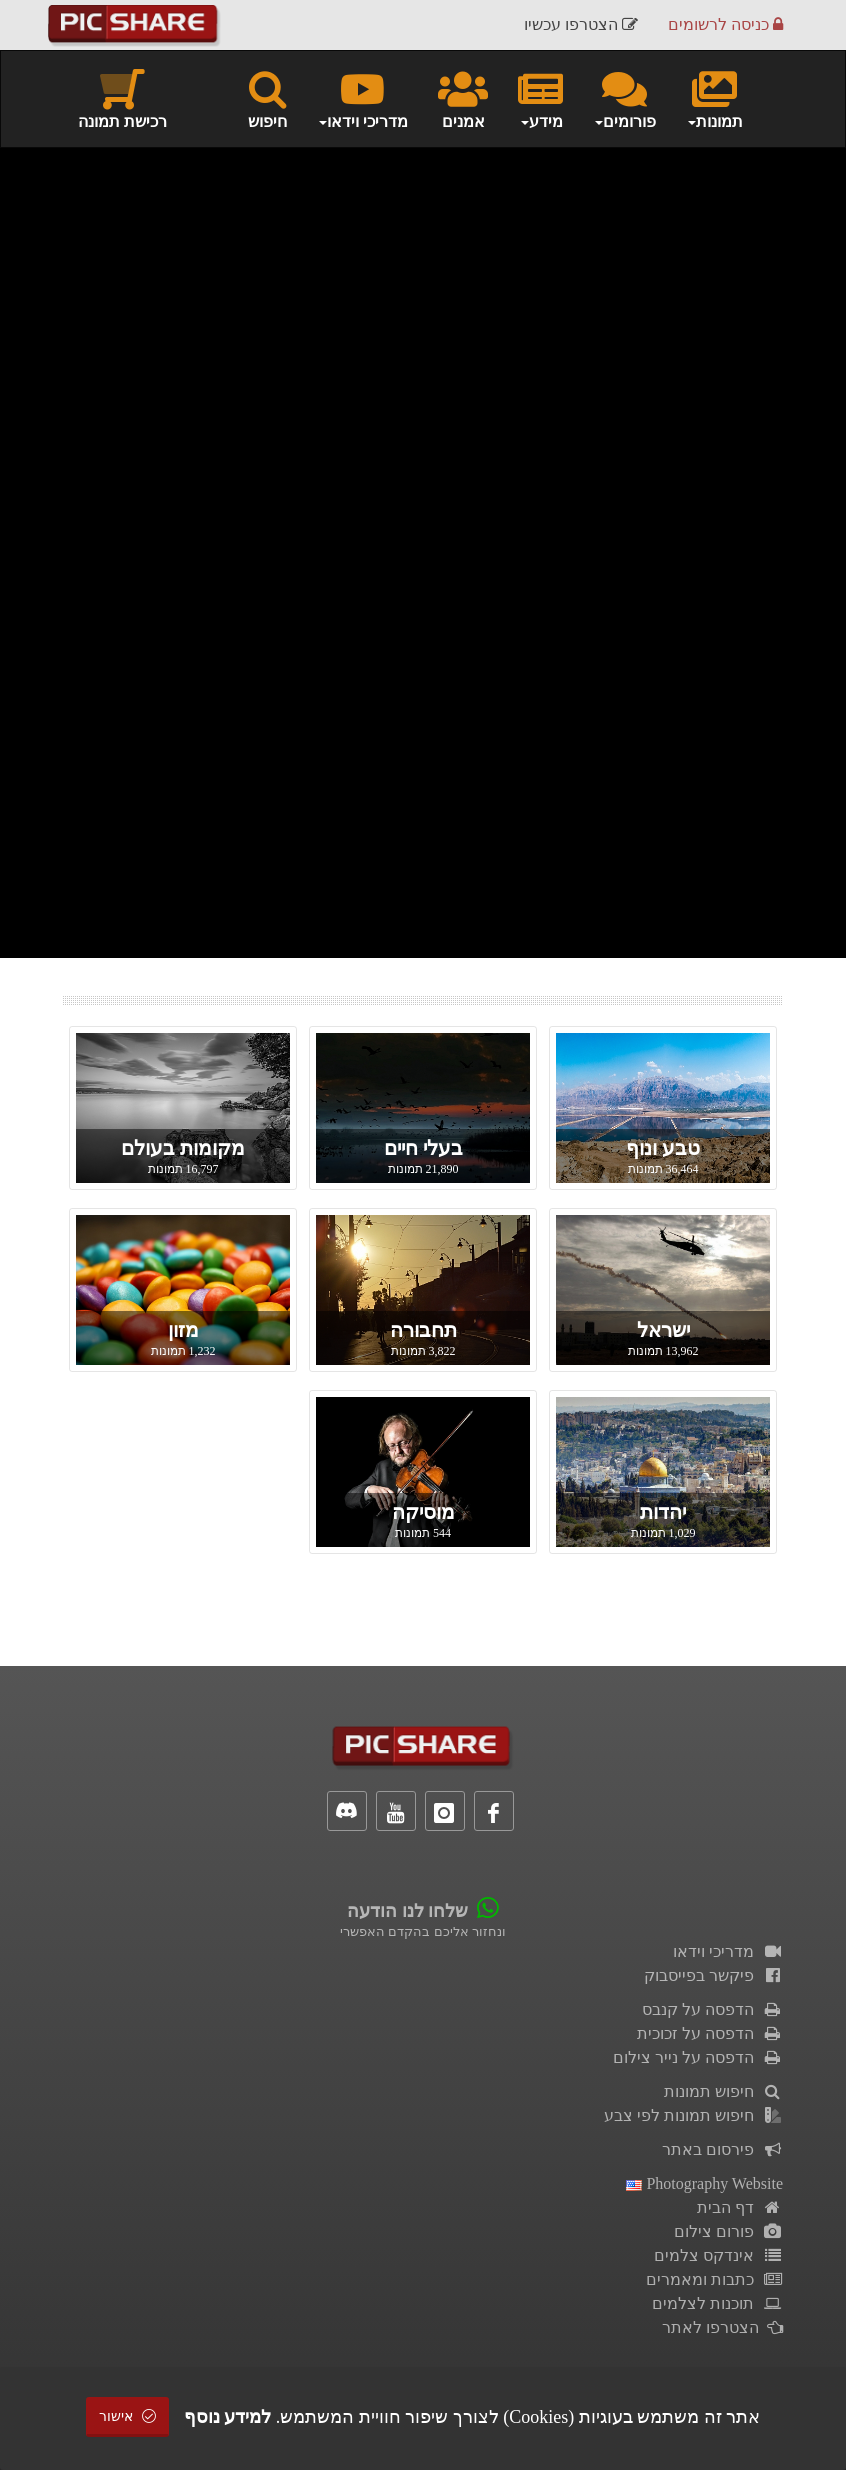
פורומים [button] (624, 98)
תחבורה (423, 1330)
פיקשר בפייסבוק (713, 1975)
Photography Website (704, 2183)
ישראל (663, 1330)
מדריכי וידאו (728, 1951)
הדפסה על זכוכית (710, 2033)
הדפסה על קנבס (712, 2009)
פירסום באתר (722, 2149)
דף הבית (740, 2207)
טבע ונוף (663, 1148)
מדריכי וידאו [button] (362, 98)
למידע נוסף (228, 2417)
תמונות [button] (714, 98)
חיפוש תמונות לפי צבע (693, 2115)
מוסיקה (423, 1512)
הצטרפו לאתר (722, 2327)
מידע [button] (540, 98)
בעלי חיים (423, 1148)
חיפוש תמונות (723, 2091)
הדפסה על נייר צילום (698, 2057)
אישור (128, 2416)
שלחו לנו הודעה (407, 1911)
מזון (183, 1330)
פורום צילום (728, 2231)
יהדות (663, 1512)
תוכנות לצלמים (717, 2303)
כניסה (725, 24)
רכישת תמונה (122, 98)
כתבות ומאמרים (714, 2279)
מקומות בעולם (183, 1148)
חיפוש (267, 98)
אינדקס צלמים (718, 2255)
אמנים (463, 98)
